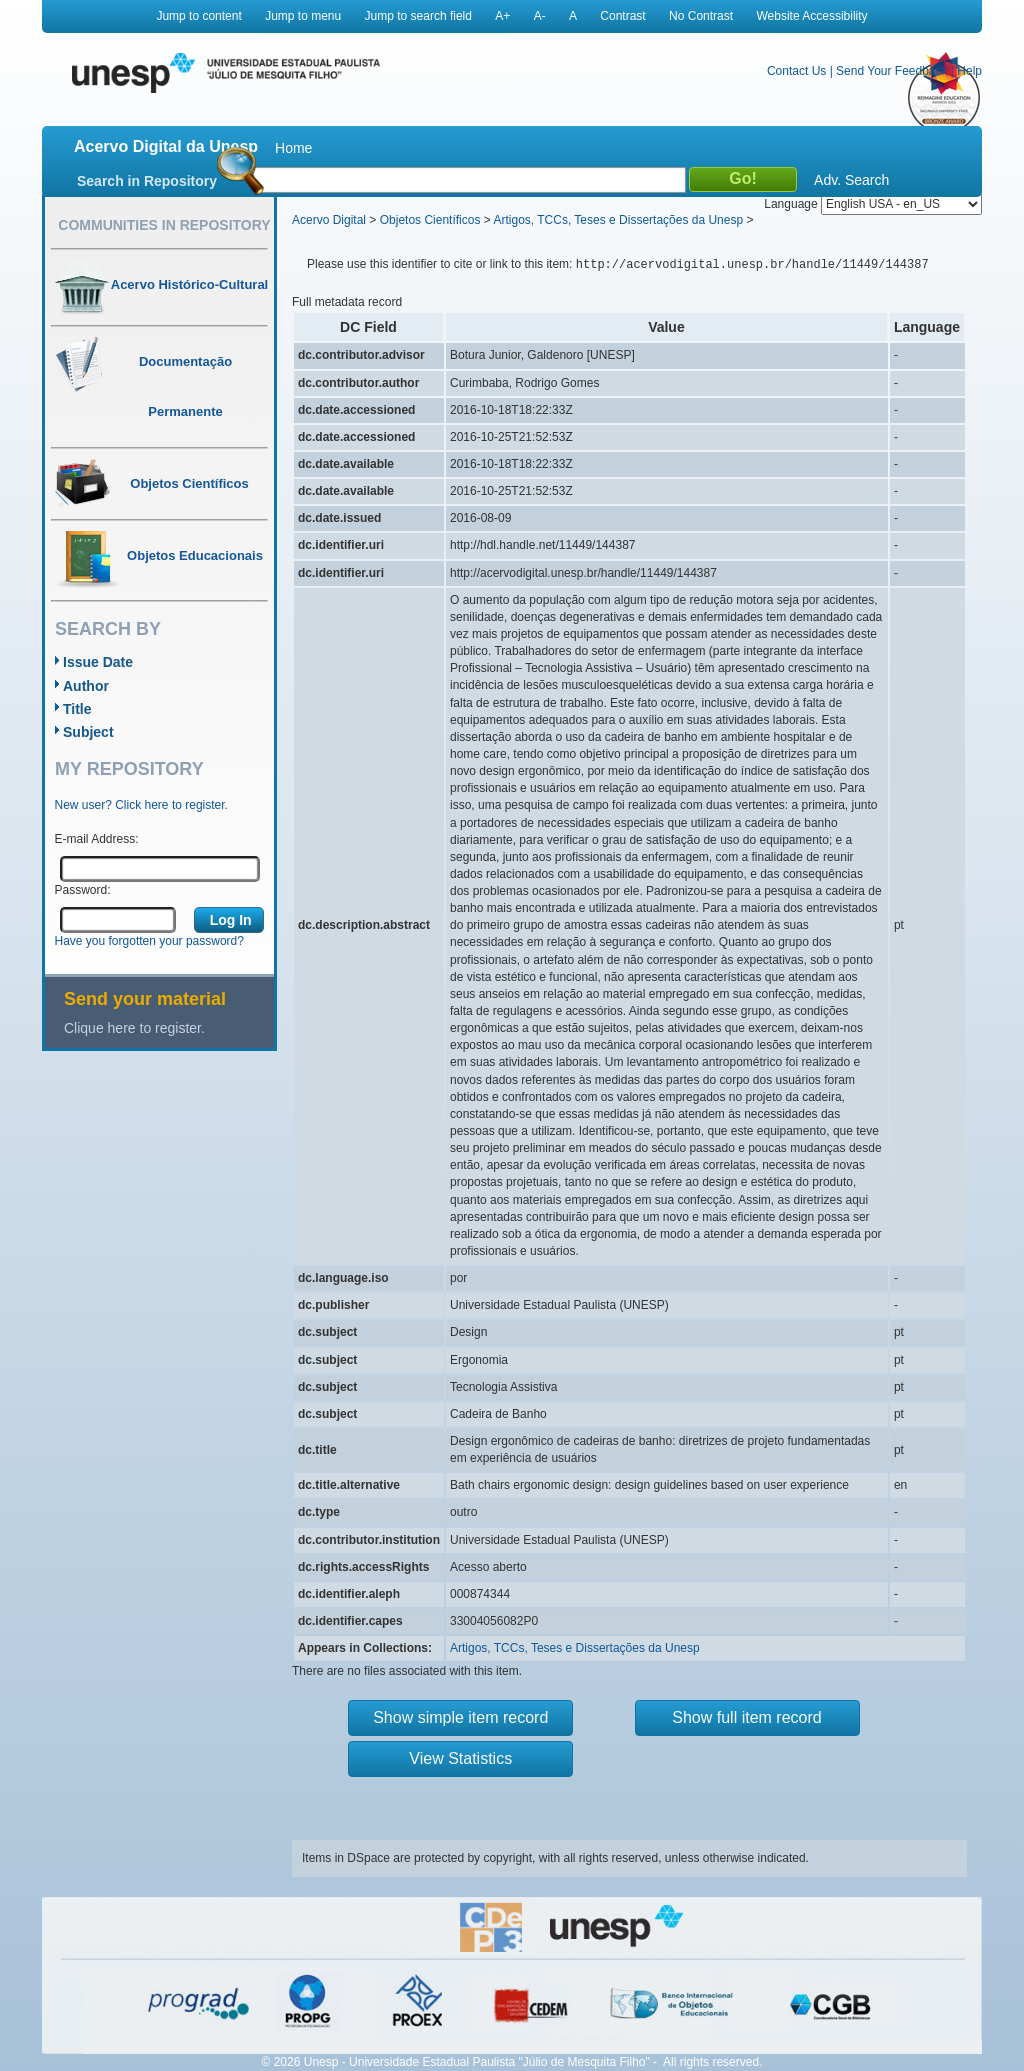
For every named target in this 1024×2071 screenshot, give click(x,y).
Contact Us (796, 71)
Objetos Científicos (430, 220)
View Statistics (460, 1758)
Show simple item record (460, 1717)
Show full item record (746, 1717)
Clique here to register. (134, 1028)
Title (77, 709)
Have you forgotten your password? (149, 941)
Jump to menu (303, 16)
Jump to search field (418, 16)
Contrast (622, 16)
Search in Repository (147, 181)
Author (86, 686)
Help (969, 71)
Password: (83, 890)
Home (293, 148)
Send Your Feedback (891, 71)
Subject (88, 732)
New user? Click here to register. (141, 805)
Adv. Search (851, 180)
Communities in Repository (164, 225)
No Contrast (701, 16)
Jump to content (198, 16)
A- (540, 16)
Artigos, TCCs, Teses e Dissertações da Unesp (618, 220)
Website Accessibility (811, 16)
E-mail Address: (97, 839)
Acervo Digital (329, 220)
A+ (502, 16)
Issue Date (98, 662)
